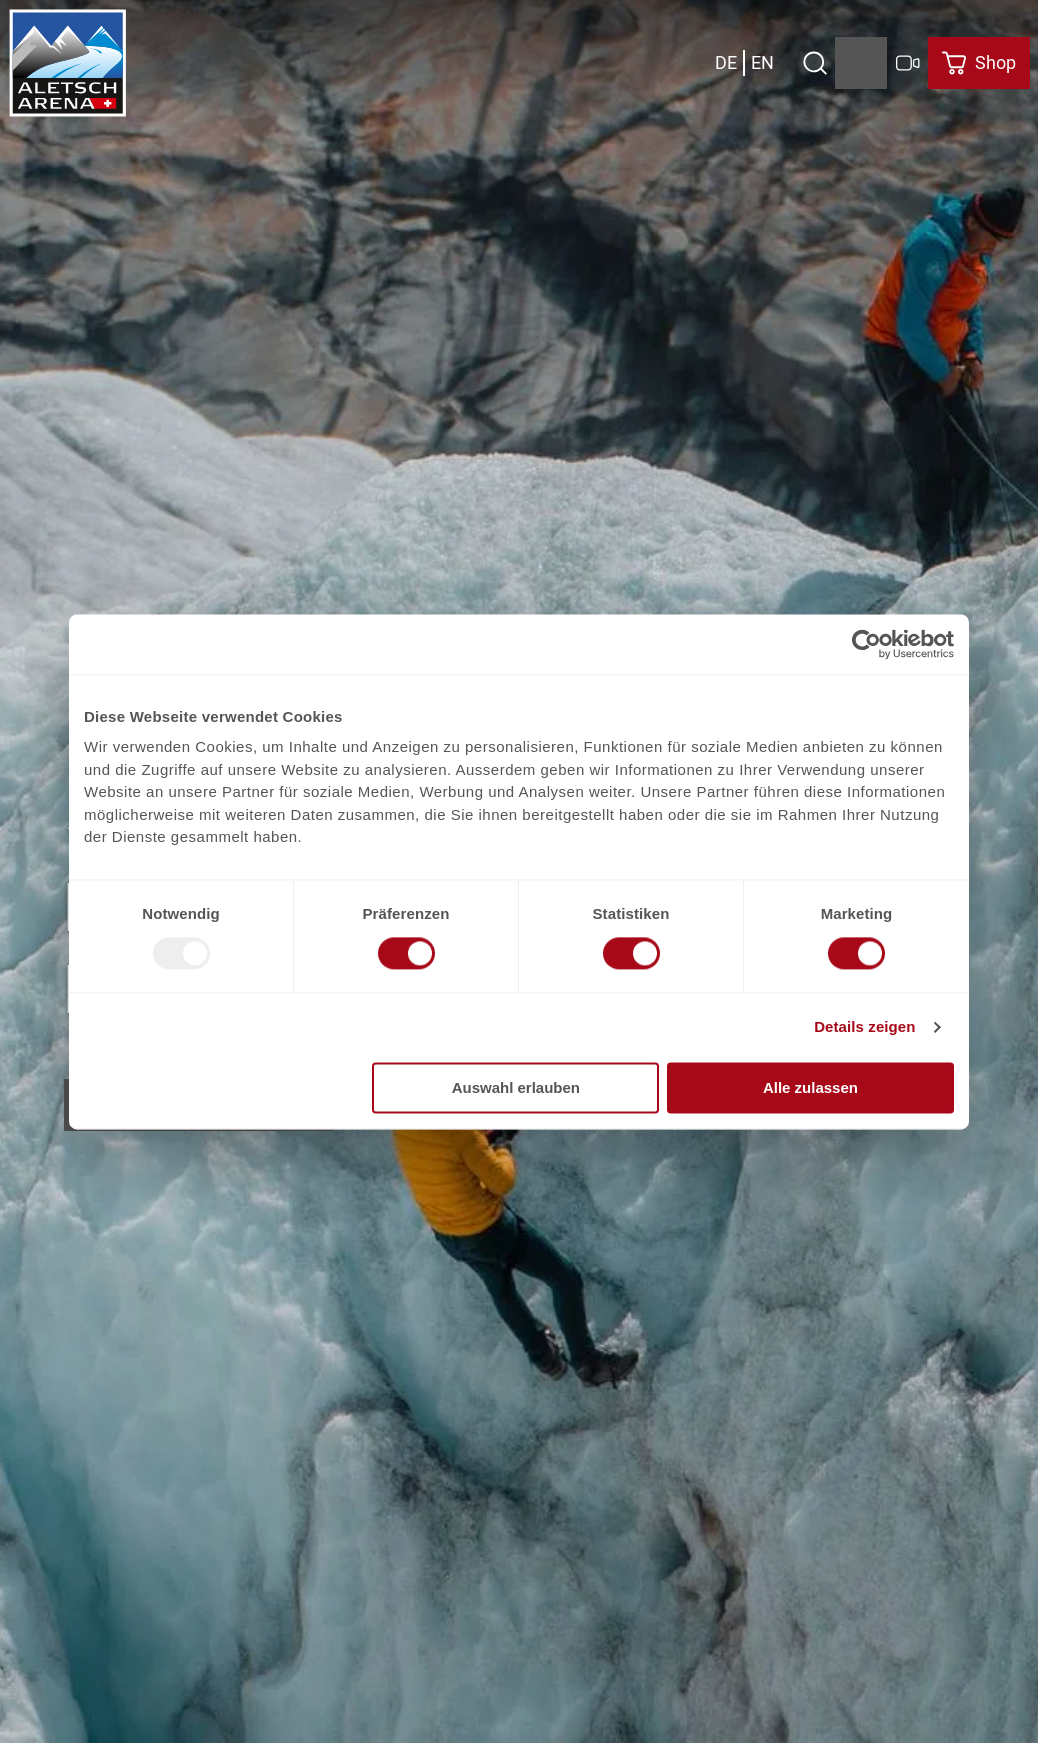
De (726, 62)
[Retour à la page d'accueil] (68, 63)
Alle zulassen (810, 1087)
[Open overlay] (814, 63)
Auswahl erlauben (516, 1087)
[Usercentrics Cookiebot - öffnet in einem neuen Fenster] (866, 644)
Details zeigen (864, 1027)
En (762, 62)
